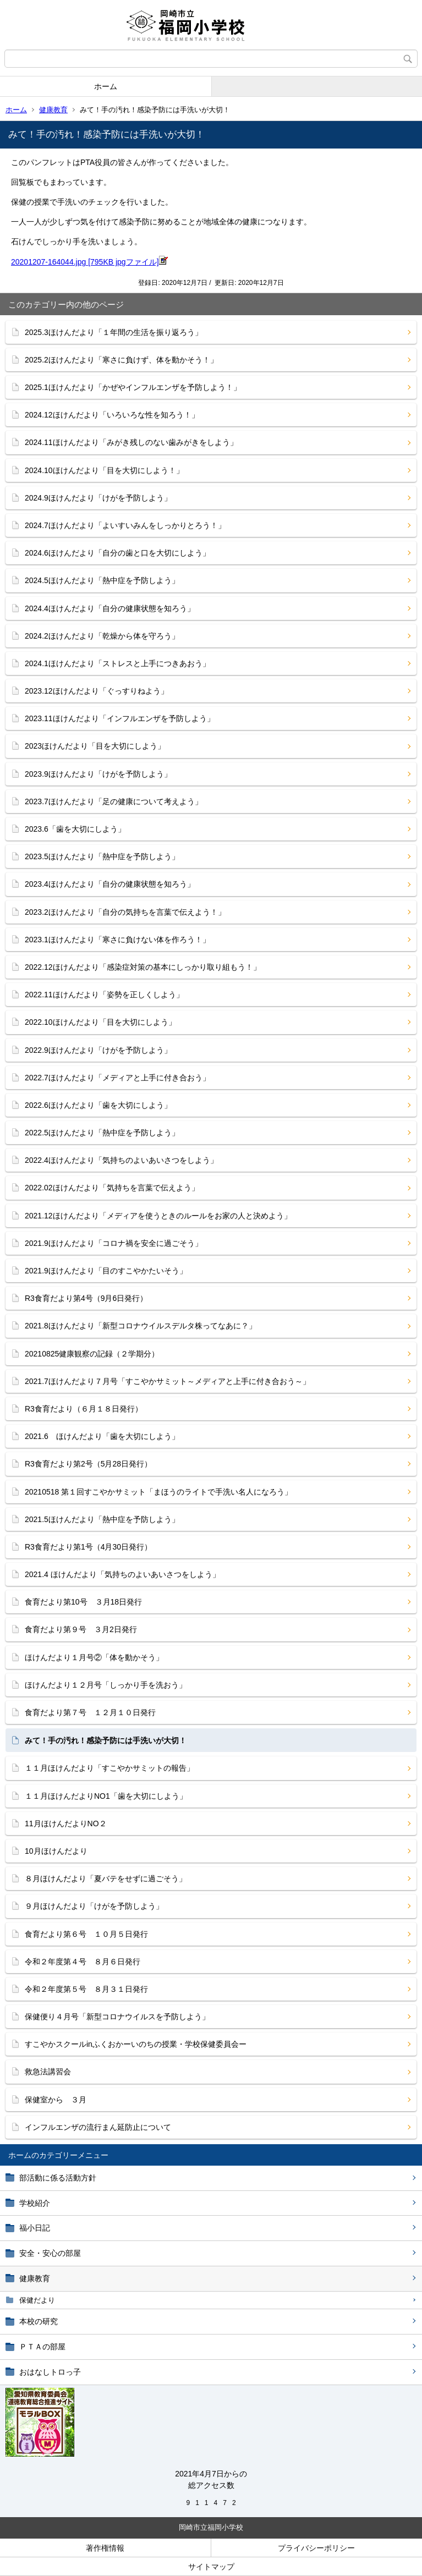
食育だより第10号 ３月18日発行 (83, 1601)
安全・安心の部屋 (50, 2253)
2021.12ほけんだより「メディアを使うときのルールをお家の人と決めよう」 (158, 1215)
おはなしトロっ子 (50, 2372)
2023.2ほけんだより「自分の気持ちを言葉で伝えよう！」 (125, 912)
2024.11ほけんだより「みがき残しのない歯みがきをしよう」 (131, 442)
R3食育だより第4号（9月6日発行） (86, 1298)
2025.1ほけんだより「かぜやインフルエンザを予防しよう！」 (133, 387)
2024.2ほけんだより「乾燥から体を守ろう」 (102, 635)
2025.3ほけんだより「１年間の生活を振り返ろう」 (113, 332)
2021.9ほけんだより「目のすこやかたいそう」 (106, 1270)
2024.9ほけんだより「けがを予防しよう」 (98, 497)
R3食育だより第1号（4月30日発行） (88, 1546)
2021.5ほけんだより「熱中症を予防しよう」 (102, 1519)
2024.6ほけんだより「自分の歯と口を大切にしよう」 (117, 552)
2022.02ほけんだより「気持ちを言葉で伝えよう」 (112, 1187)
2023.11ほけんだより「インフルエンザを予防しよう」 (120, 718)
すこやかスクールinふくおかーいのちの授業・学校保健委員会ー (135, 2044)
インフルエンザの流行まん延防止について (98, 2127)
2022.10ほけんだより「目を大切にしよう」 (100, 1022)
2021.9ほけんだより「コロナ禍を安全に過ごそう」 (113, 1243)
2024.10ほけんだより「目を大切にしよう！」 (104, 470)
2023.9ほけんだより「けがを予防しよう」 (98, 774)
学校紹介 (34, 2203)
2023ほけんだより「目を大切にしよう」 (95, 746)
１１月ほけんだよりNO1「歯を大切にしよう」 (106, 1796)
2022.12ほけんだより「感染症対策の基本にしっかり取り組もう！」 (143, 967)
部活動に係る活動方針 (57, 2177)
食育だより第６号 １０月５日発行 (86, 1934)
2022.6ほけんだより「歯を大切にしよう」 (98, 1105)
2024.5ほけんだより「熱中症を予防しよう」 (102, 580)
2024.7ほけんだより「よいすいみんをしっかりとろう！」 (125, 525)
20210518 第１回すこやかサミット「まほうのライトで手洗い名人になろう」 (158, 1491)
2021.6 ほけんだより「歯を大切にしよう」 (102, 1436)
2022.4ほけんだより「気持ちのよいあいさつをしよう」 (121, 1160)
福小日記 (34, 2227)
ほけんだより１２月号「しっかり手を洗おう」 (106, 1684)
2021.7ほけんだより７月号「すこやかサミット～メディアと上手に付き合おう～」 (167, 1381)
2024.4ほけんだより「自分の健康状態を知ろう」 (110, 608)
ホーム (105, 86)
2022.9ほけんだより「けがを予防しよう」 (98, 1050)
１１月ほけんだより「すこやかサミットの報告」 (109, 1768)
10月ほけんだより (56, 1851)
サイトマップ (211, 2566)
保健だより (37, 2300)
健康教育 (53, 110)
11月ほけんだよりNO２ (66, 1823)
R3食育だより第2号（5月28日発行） (88, 1463)
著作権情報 (105, 2548)
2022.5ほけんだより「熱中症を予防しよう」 (102, 1132)
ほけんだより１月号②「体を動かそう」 (94, 1657)
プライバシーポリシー (316, 2548)
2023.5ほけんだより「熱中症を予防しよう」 (102, 856)
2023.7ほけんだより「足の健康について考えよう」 (113, 801)
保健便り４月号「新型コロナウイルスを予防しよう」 (117, 2016)
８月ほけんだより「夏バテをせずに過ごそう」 (106, 1878)
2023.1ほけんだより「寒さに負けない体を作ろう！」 (117, 939)
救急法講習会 (48, 2071)
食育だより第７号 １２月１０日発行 (90, 1712)
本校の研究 (38, 2321)
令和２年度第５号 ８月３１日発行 (86, 1989)
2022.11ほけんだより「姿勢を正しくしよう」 (104, 994)
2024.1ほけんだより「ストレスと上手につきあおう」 (117, 663)
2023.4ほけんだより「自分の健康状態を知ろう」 (110, 884)
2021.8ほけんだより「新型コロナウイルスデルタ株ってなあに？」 (140, 1325)
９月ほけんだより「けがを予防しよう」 (94, 1906)
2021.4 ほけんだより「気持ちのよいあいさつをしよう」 (122, 1574)
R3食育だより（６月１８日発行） (84, 1408)
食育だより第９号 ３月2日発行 (85, 1629)
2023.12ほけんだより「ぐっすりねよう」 (96, 690)
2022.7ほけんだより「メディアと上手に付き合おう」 (117, 1077)
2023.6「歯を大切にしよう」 (75, 829)
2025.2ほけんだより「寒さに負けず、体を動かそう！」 (121, 359)
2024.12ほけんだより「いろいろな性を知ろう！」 (112, 414)
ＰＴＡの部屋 (42, 2346)
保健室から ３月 (55, 2099)
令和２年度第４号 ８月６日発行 (82, 1961)
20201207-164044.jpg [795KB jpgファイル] (89, 261)
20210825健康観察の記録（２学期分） (92, 1353)
